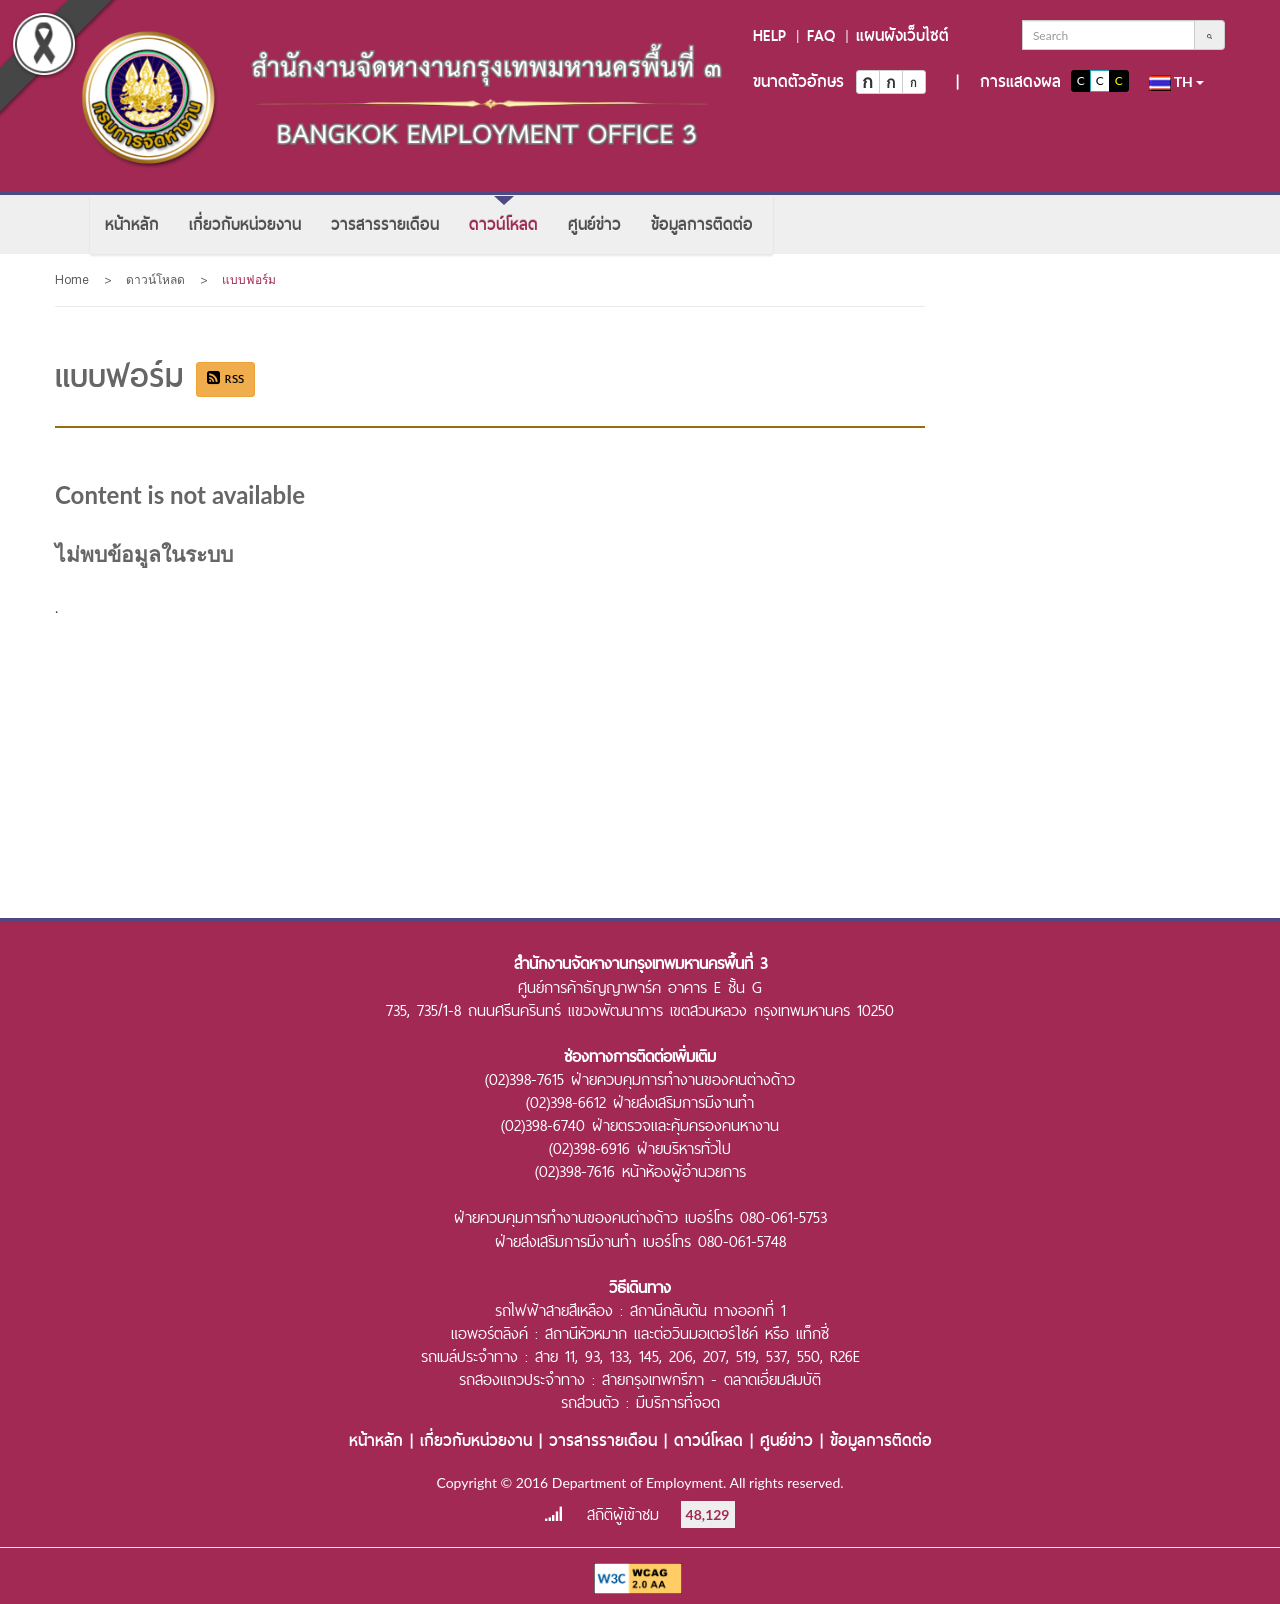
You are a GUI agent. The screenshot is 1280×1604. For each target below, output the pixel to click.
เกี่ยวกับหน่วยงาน (245, 224)
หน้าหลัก (132, 224)
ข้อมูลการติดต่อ (702, 224)
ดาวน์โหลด (503, 224)
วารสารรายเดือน (385, 224)
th (1177, 82)
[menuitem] (132, 224)
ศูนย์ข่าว (594, 224)
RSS (225, 379)
